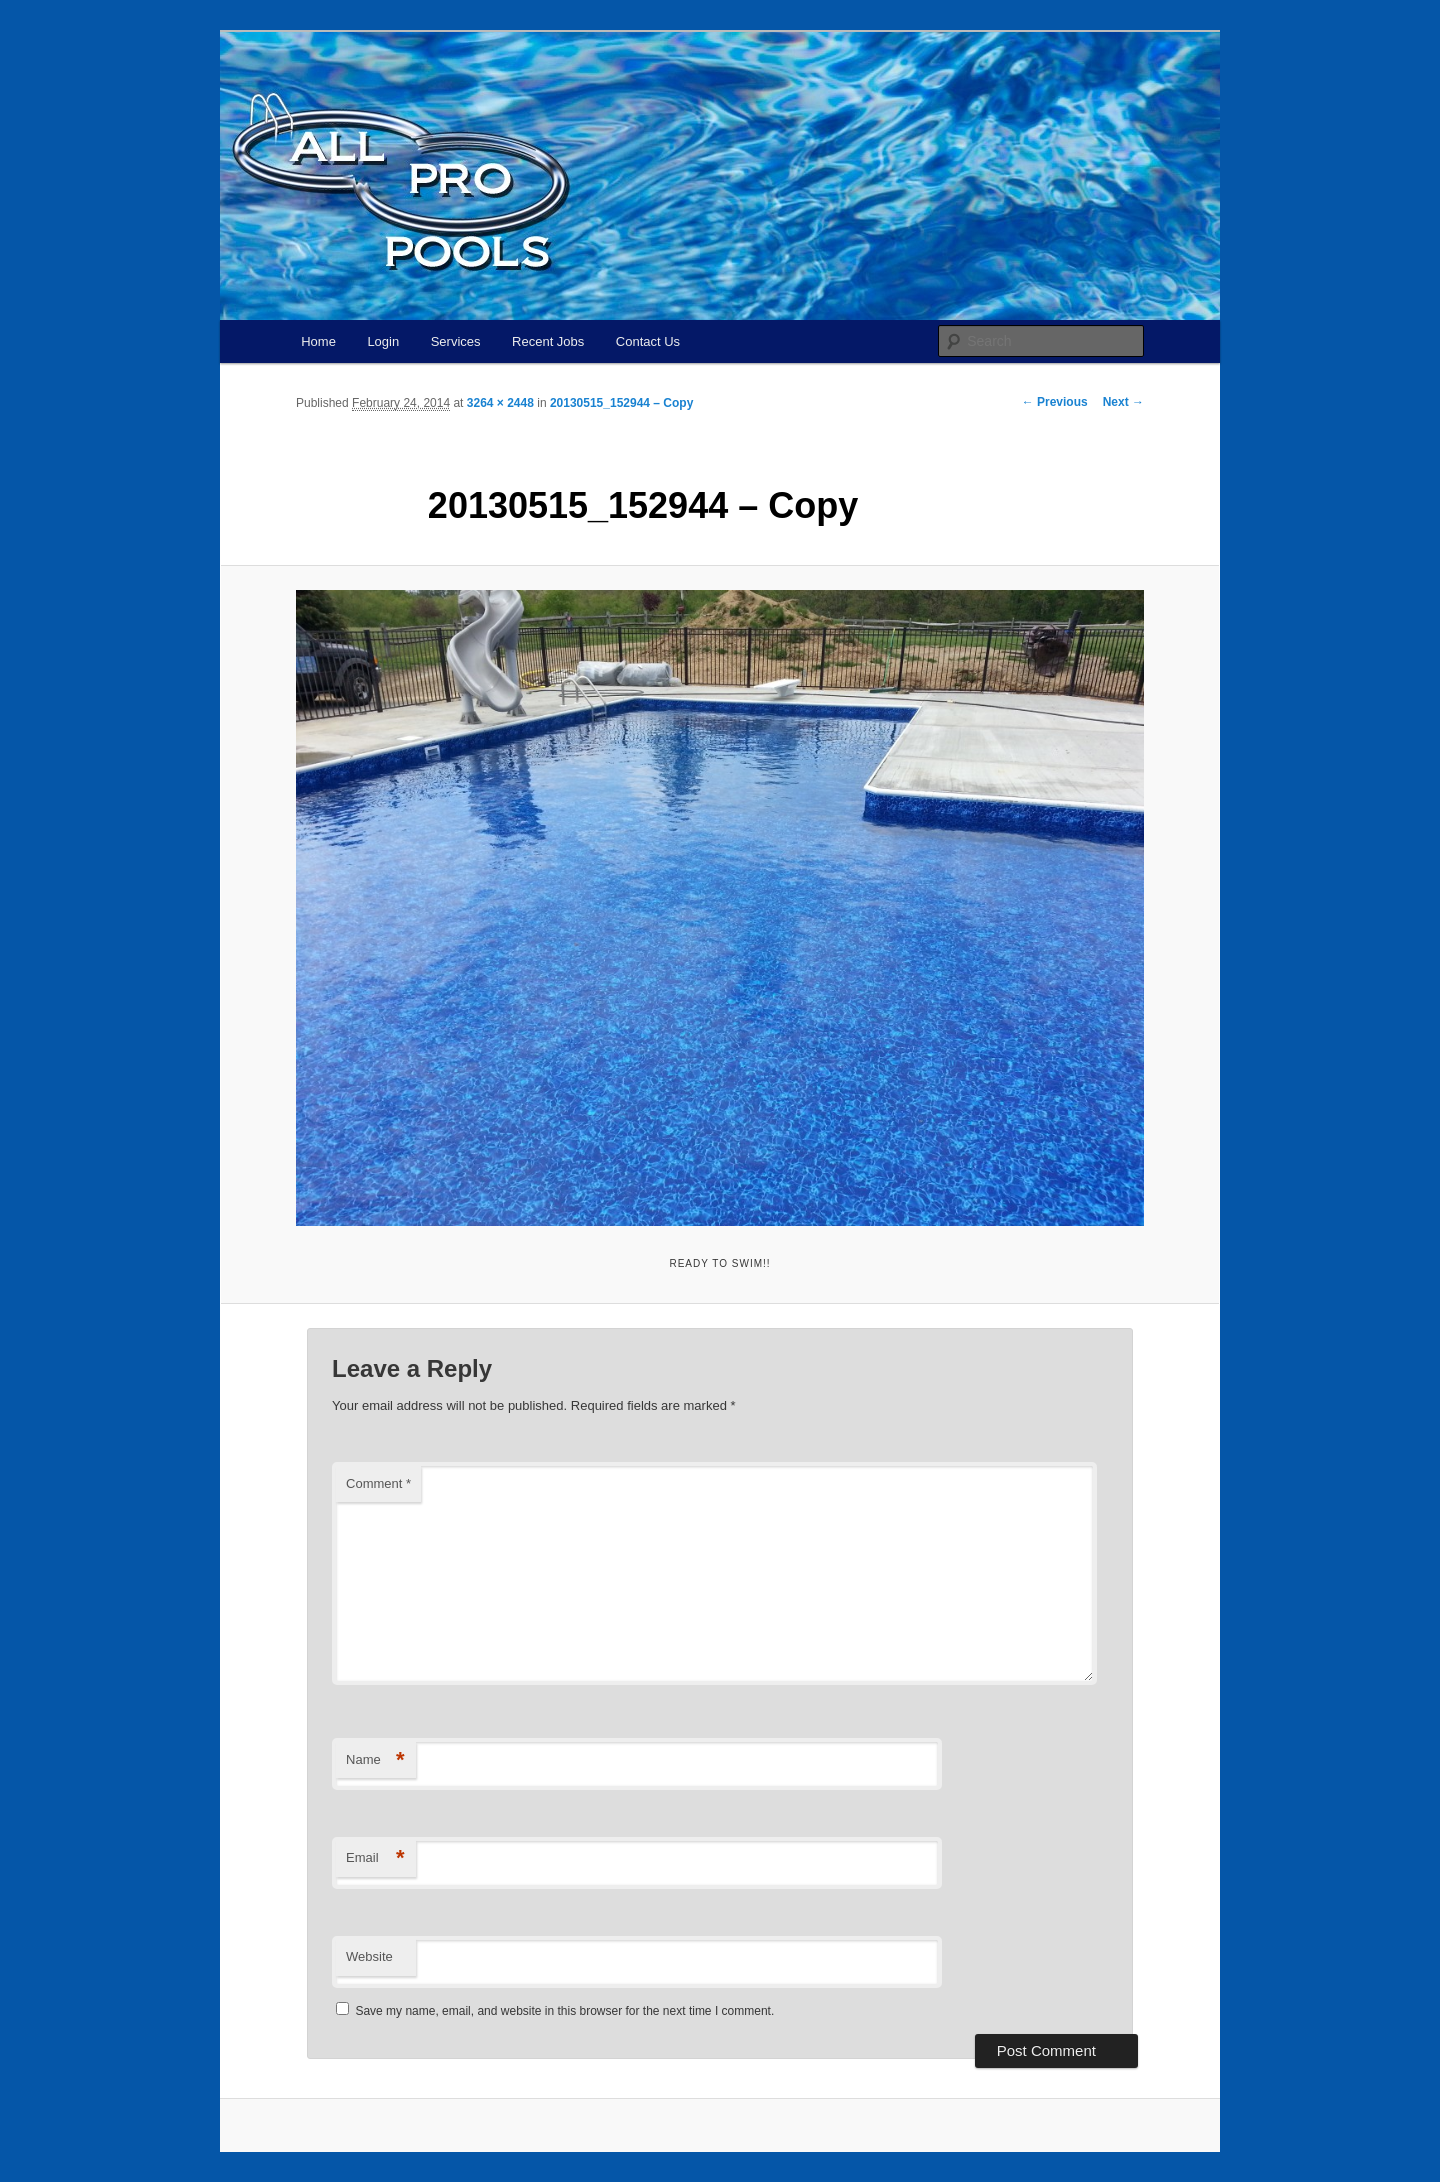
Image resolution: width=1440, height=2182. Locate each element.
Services (456, 341)
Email (375, 1858)
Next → (1123, 402)
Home (318, 341)
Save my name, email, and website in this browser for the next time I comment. (564, 2011)
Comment (378, 1483)
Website (369, 1956)
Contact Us (648, 341)
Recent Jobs (548, 341)
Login (383, 341)
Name (375, 1760)
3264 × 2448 (500, 403)
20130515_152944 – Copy (621, 403)
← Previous (1055, 402)
